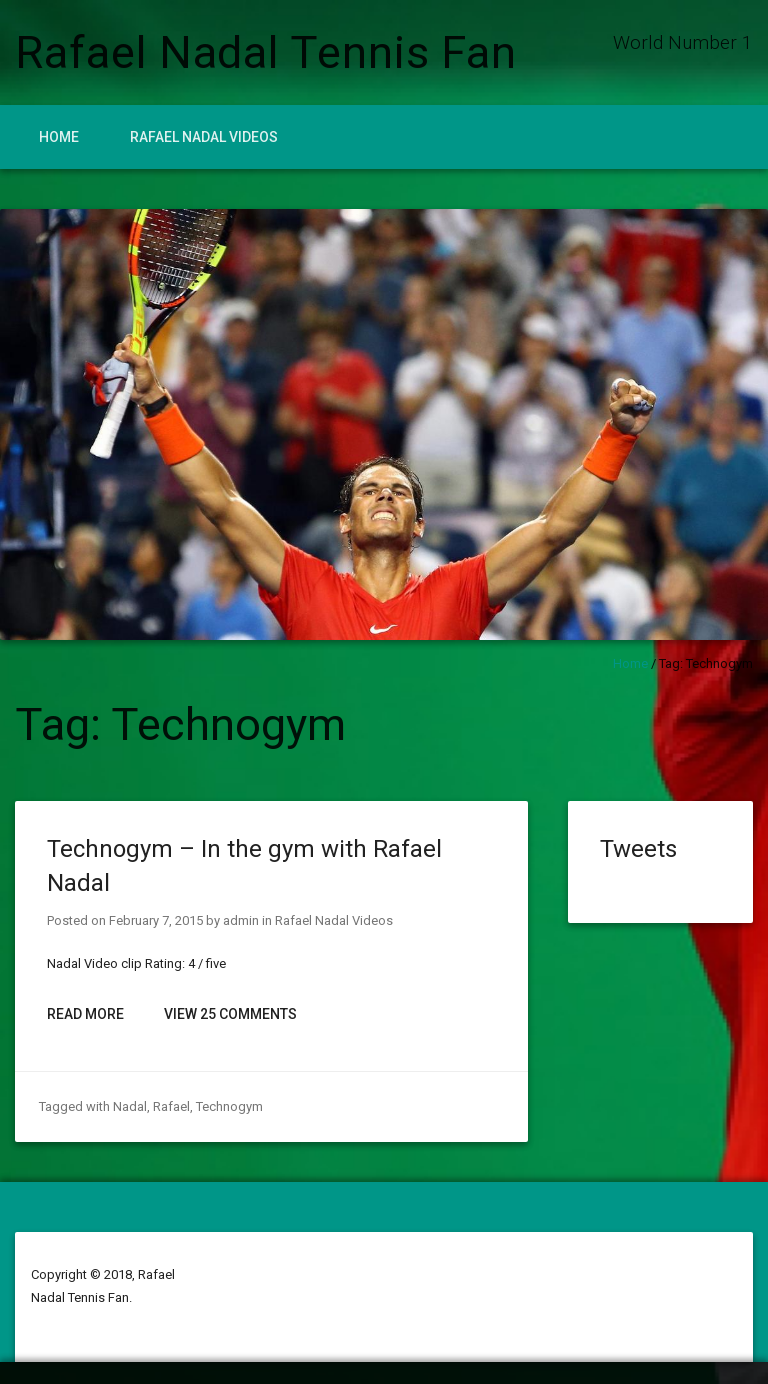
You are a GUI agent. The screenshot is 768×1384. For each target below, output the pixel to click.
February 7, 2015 (156, 920)
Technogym (229, 1106)
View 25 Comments (230, 1014)
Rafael (171, 1106)
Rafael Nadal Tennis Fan (266, 52)
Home (59, 137)
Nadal (130, 1106)
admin (241, 920)
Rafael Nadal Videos (204, 137)
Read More (85, 1014)
